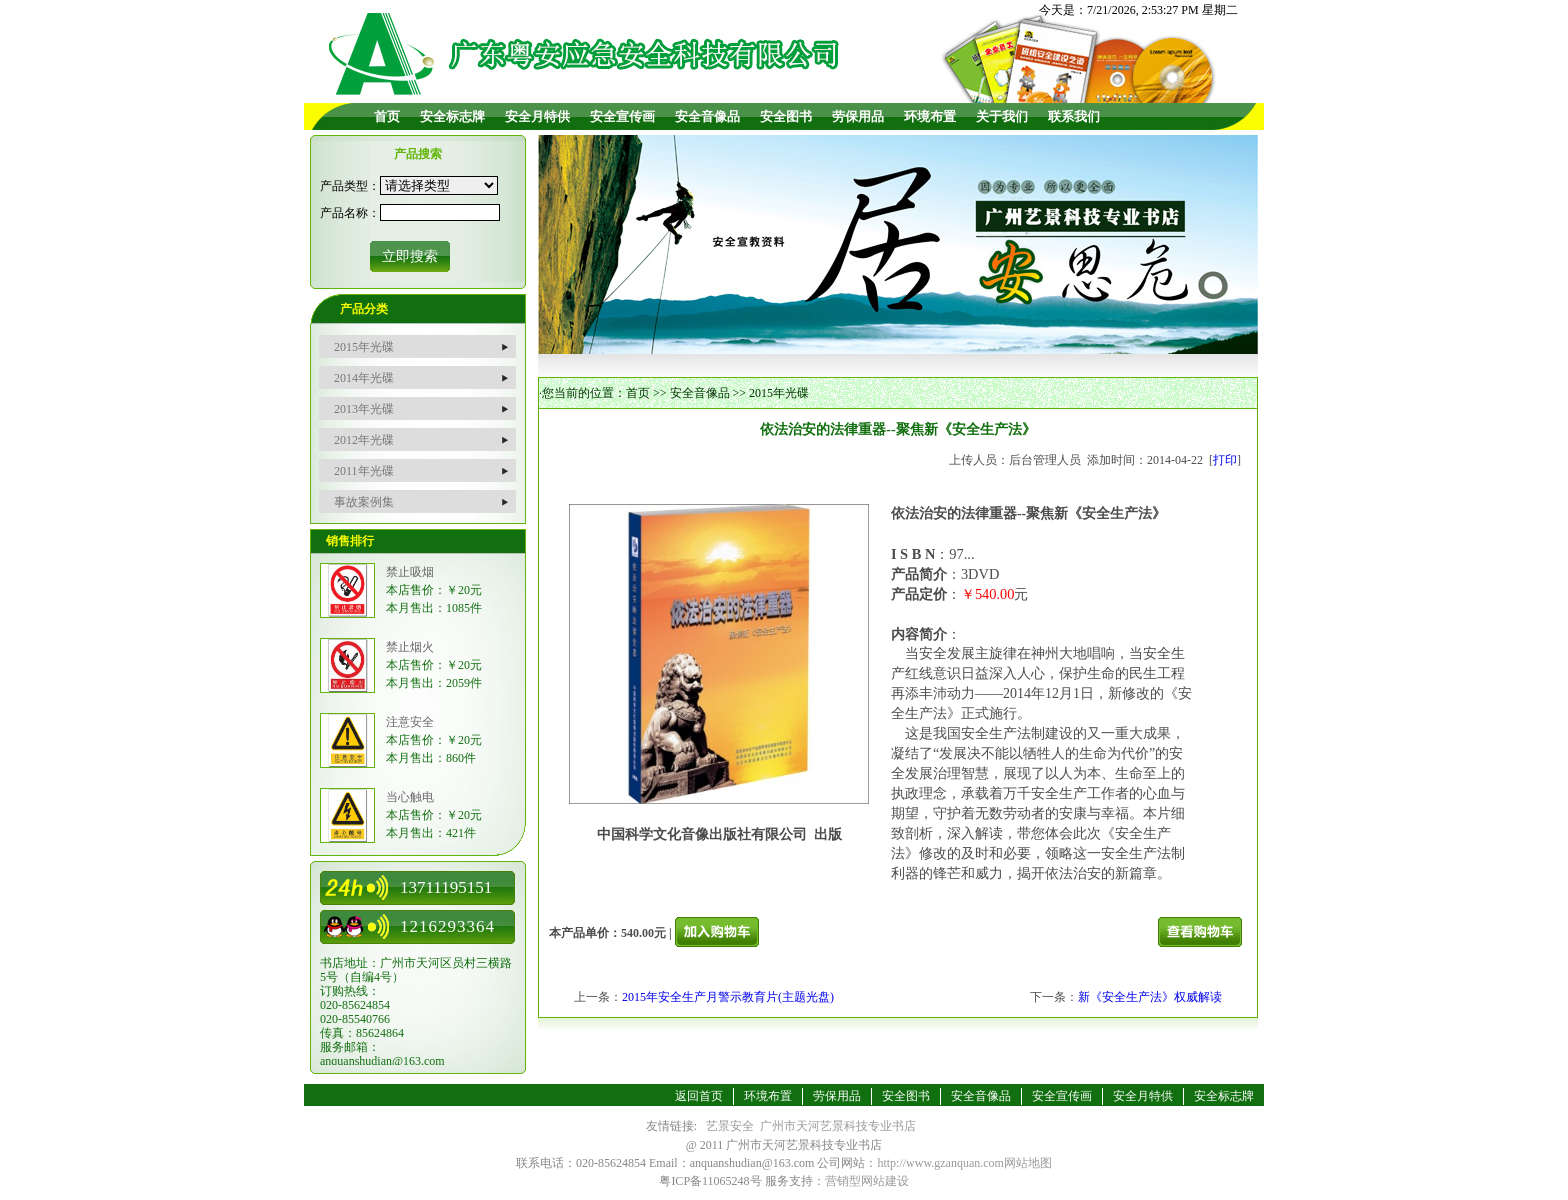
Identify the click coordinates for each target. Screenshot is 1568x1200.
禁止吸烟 (410, 572)
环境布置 (930, 116)
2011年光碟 (364, 471)
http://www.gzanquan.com (940, 1163)
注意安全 (410, 722)
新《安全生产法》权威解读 (1150, 997)
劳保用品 (858, 116)
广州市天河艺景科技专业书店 (838, 1126)
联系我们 (1074, 116)
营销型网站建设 (867, 1181)
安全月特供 (537, 116)
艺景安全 (730, 1126)
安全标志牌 (452, 116)
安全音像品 (707, 116)
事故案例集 (364, 502)
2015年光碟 (364, 347)
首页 (387, 116)
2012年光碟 (364, 440)
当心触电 (410, 797)
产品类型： (350, 186)
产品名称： (350, 213)
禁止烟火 (410, 647)
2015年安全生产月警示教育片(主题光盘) (728, 997)
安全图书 (786, 116)
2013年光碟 (364, 409)
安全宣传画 (622, 116)
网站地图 (1028, 1163)
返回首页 (699, 1096)
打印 (1225, 460)
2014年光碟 (364, 378)
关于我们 (1002, 116)
